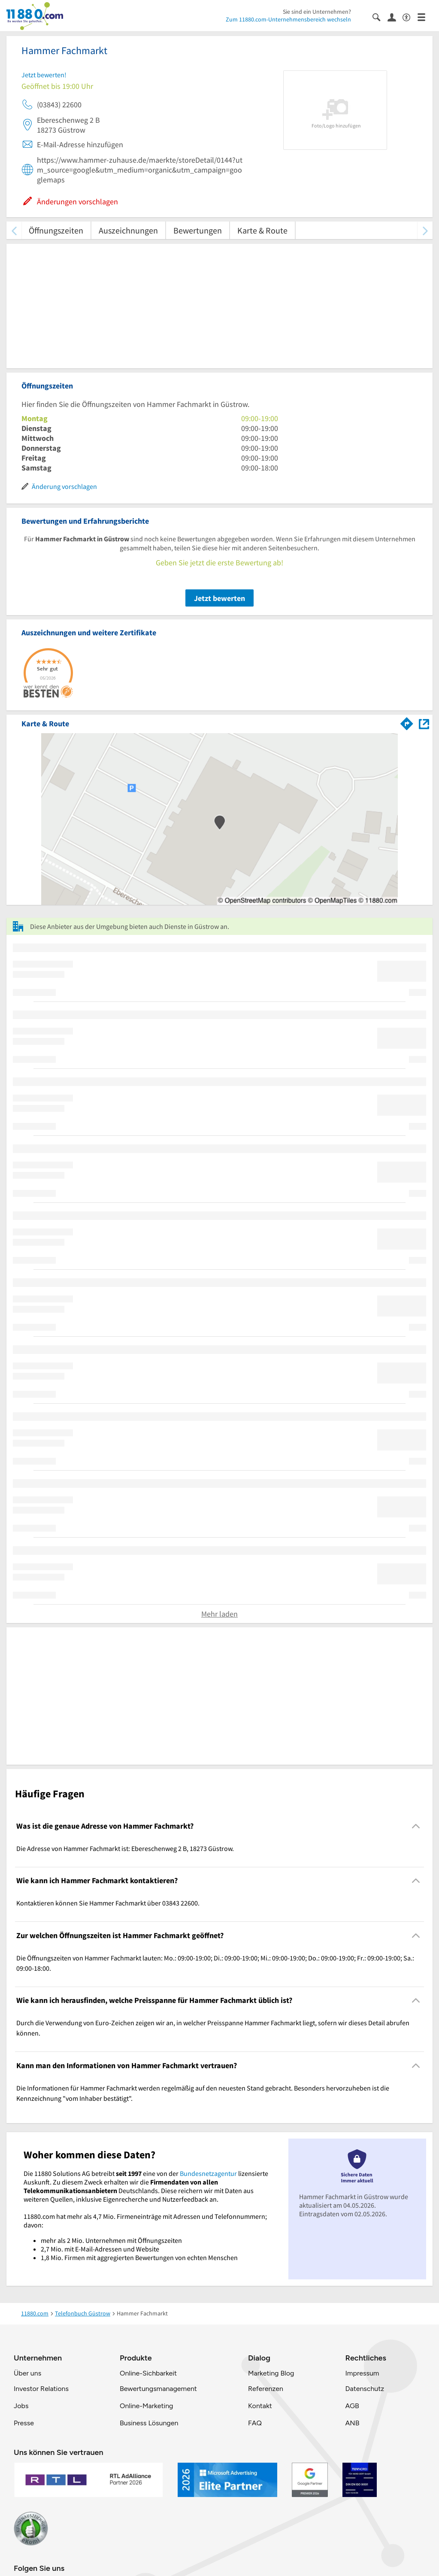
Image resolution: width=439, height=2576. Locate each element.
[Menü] (425, 16)
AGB (352, 2406)
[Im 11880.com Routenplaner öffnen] (406, 722)
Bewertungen (197, 230)
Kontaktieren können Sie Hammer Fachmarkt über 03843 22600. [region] (108, 1903)
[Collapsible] (416, 1826)
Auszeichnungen (128, 230)
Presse (24, 2423)
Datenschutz (364, 2389)
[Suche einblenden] (380, 16)
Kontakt (260, 2406)
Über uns (27, 2373)
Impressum (362, 2373)
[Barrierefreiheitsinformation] (410, 16)
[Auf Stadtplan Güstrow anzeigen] (424, 723)
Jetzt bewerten (219, 598)
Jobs (21, 2406)
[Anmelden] (395, 17)
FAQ (255, 2423)
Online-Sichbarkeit (148, 2373)
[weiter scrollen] (425, 230)
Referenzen (265, 2389)
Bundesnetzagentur (208, 2173)
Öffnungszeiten (56, 230)
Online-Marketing (146, 2406)
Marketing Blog (271, 2373)
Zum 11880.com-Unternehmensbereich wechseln (288, 19)
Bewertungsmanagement (158, 2389)
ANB (352, 2423)
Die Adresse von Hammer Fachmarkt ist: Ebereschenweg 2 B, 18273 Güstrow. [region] (125, 1848)
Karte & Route (262, 230)
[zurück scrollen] (13, 230)
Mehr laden (219, 1614)
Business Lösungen (149, 2423)
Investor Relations (41, 2389)
